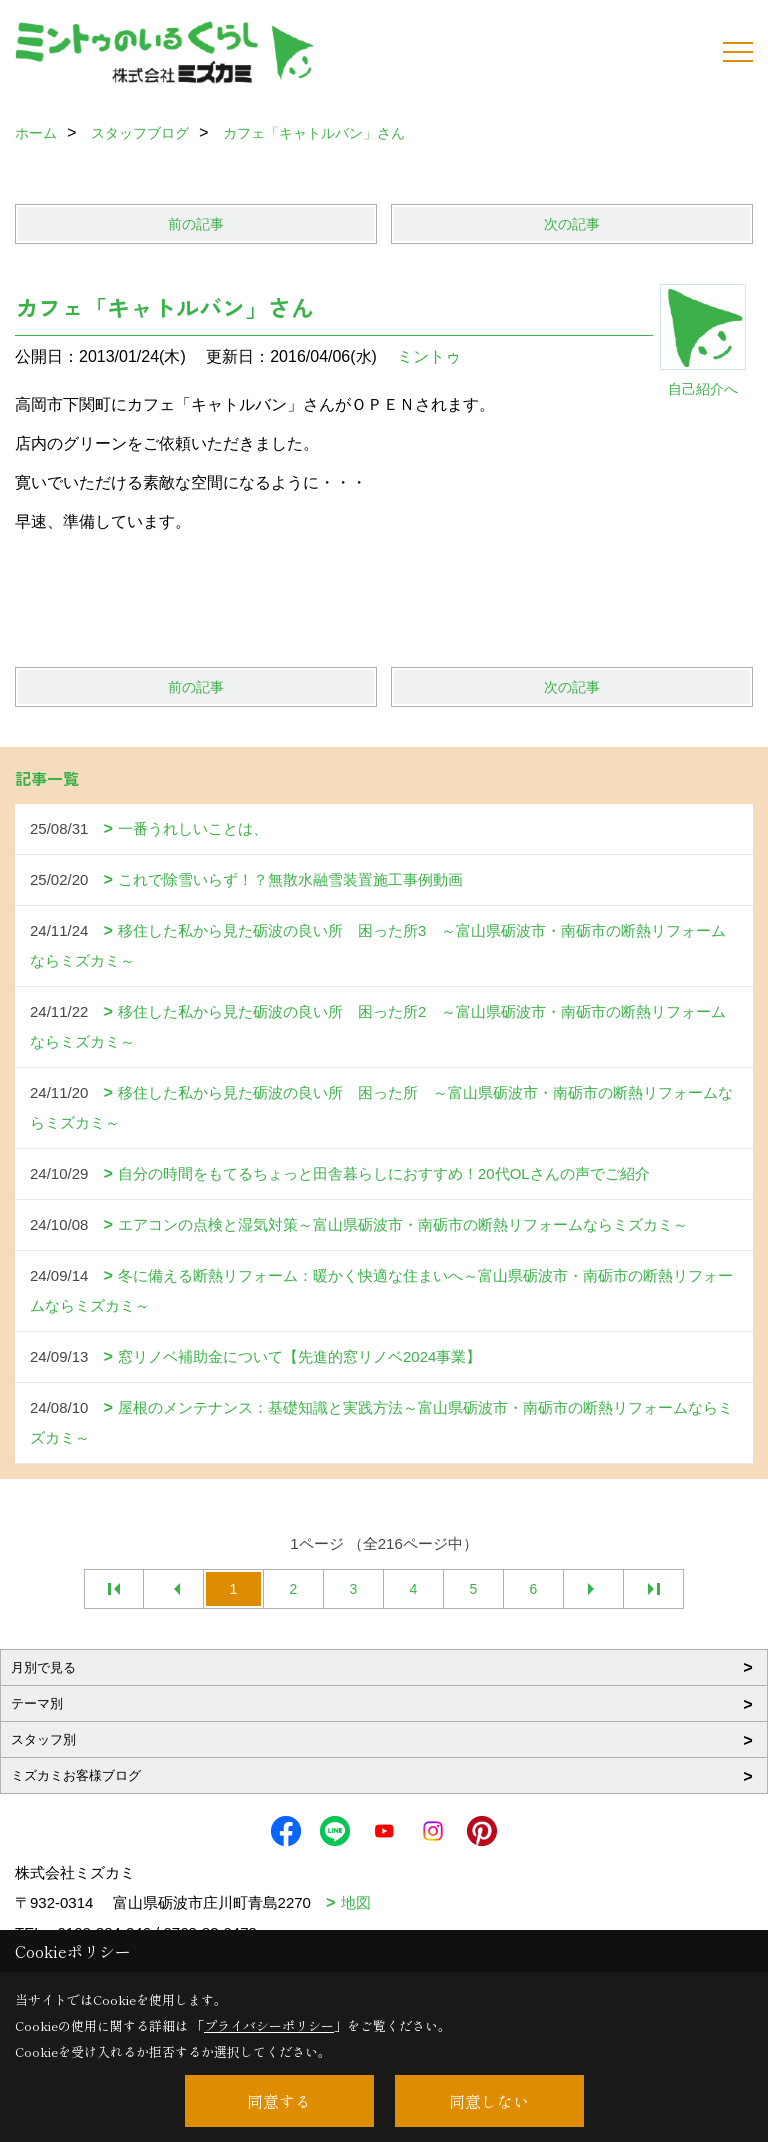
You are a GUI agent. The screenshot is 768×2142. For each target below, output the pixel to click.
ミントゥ (429, 356)
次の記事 (572, 224)
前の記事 (196, 224)
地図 (356, 1902)
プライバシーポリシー (269, 2025)
